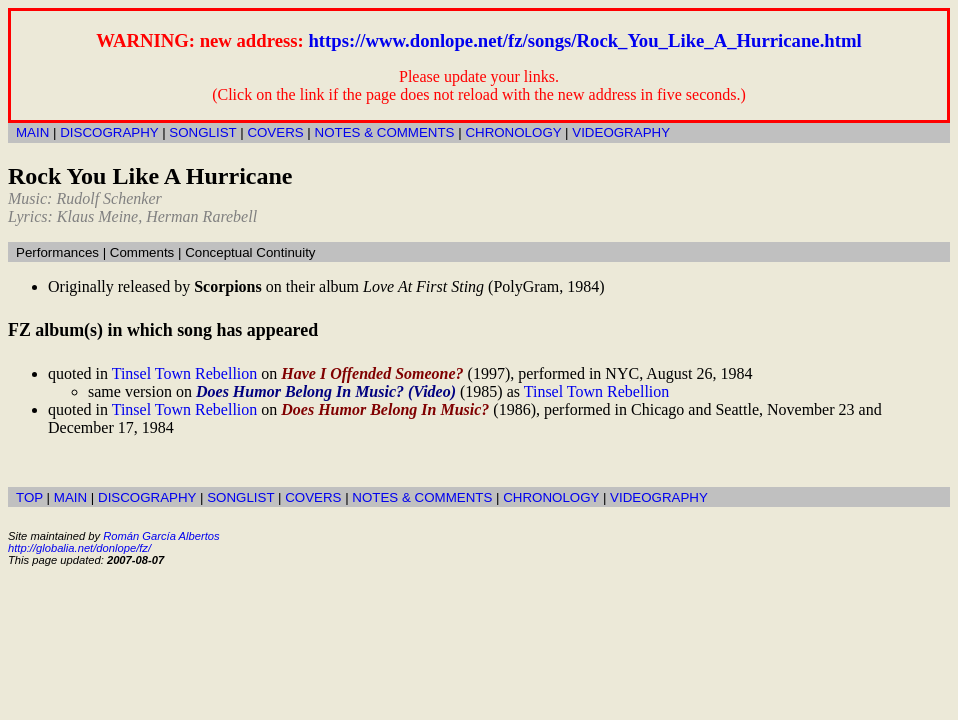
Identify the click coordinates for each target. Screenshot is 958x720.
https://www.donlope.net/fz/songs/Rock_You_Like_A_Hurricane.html (584, 40)
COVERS (275, 132)
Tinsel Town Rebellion (185, 373)
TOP (29, 497)
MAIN (32, 132)
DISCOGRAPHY (109, 132)
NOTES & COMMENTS (385, 132)
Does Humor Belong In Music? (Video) (326, 391)
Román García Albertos (161, 536)
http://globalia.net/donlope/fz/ (79, 548)
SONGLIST (202, 132)
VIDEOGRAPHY (621, 132)
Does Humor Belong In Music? (385, 409)
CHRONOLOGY (513, 132)
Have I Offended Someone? (372, 373)
